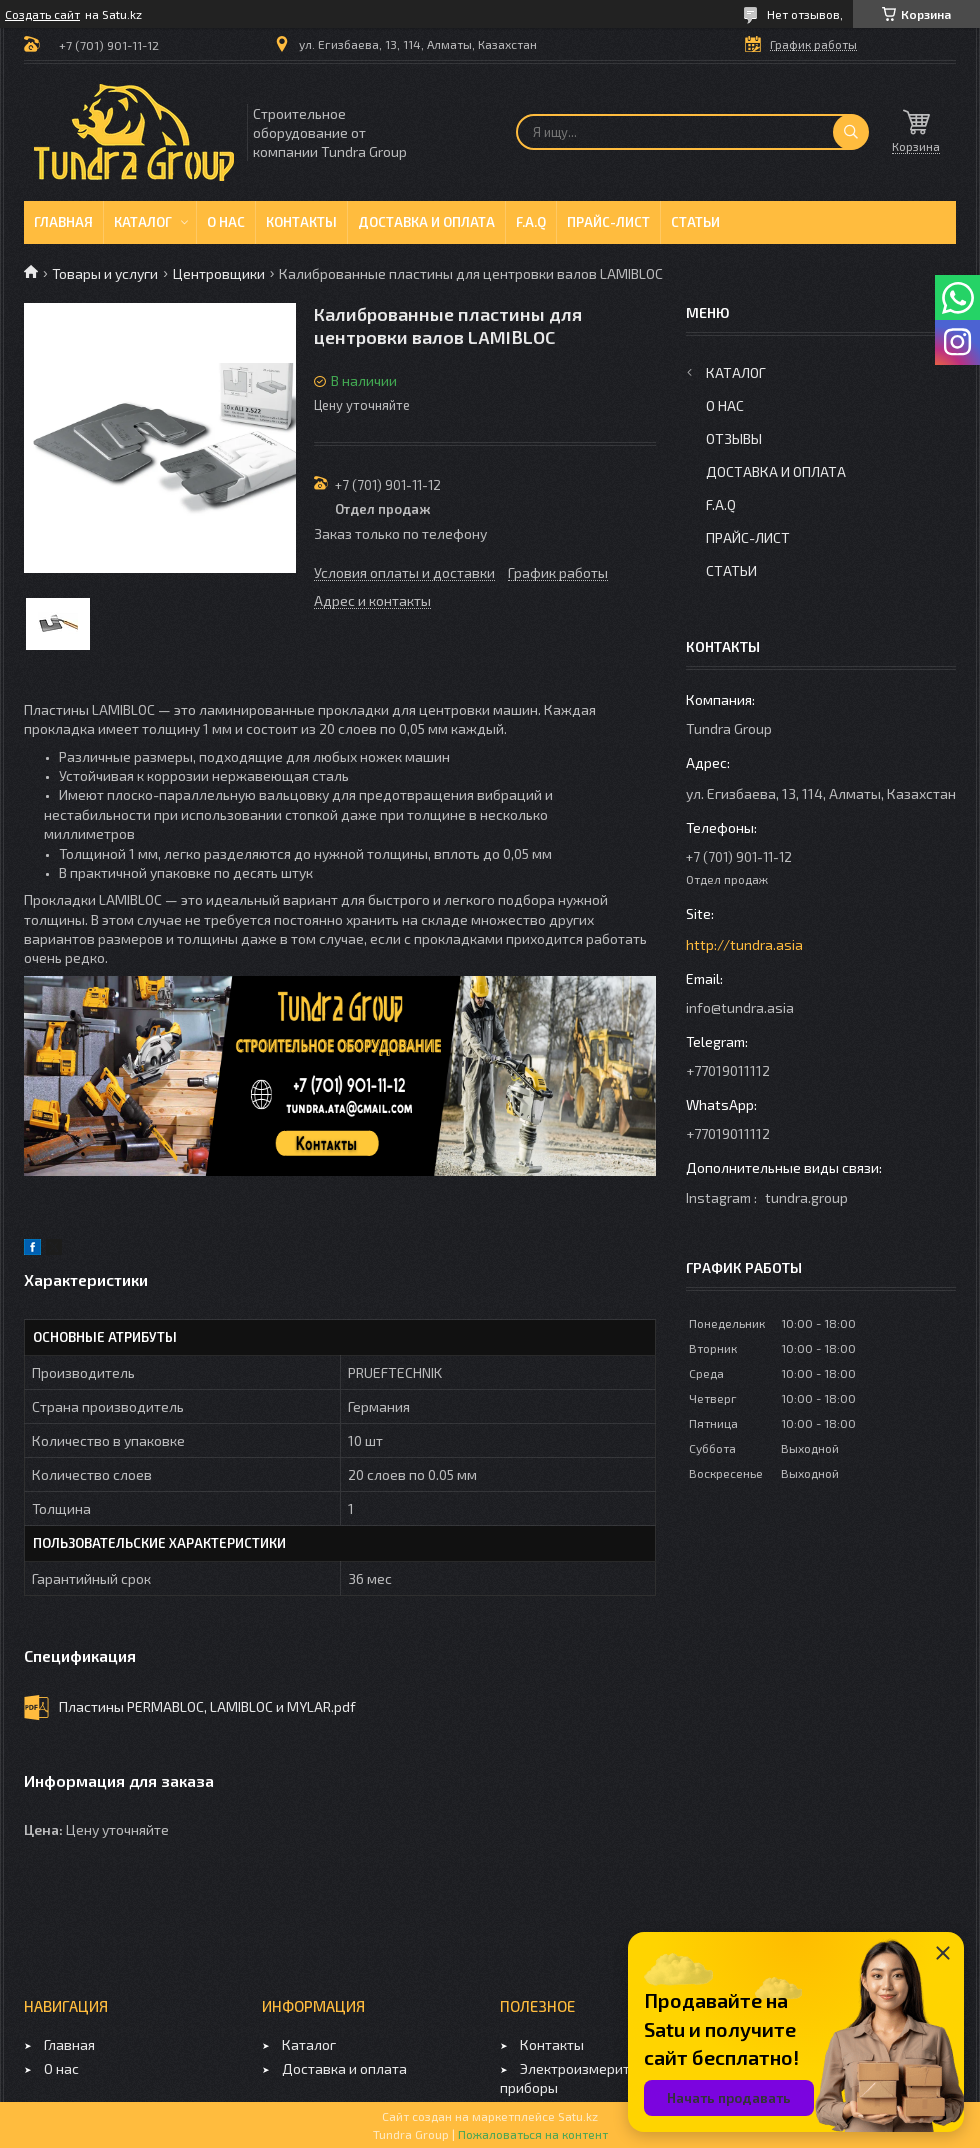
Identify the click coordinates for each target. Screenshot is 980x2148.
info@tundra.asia (740, 1007)
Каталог (143, 222)
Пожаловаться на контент (533, 2134)
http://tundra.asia (744, 944)
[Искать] (851, 132)
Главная (63, 222)
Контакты (301, 222)
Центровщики (219, 273)
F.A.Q (531, 222)
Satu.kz (578, 2116)
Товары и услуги (105, 273)
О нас (226, 222)
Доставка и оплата (426, 222)
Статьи (695, 222)
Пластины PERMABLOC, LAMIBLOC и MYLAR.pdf (207, 1706)
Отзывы (734, 438)
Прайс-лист (608, 222)
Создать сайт (42, 14)
